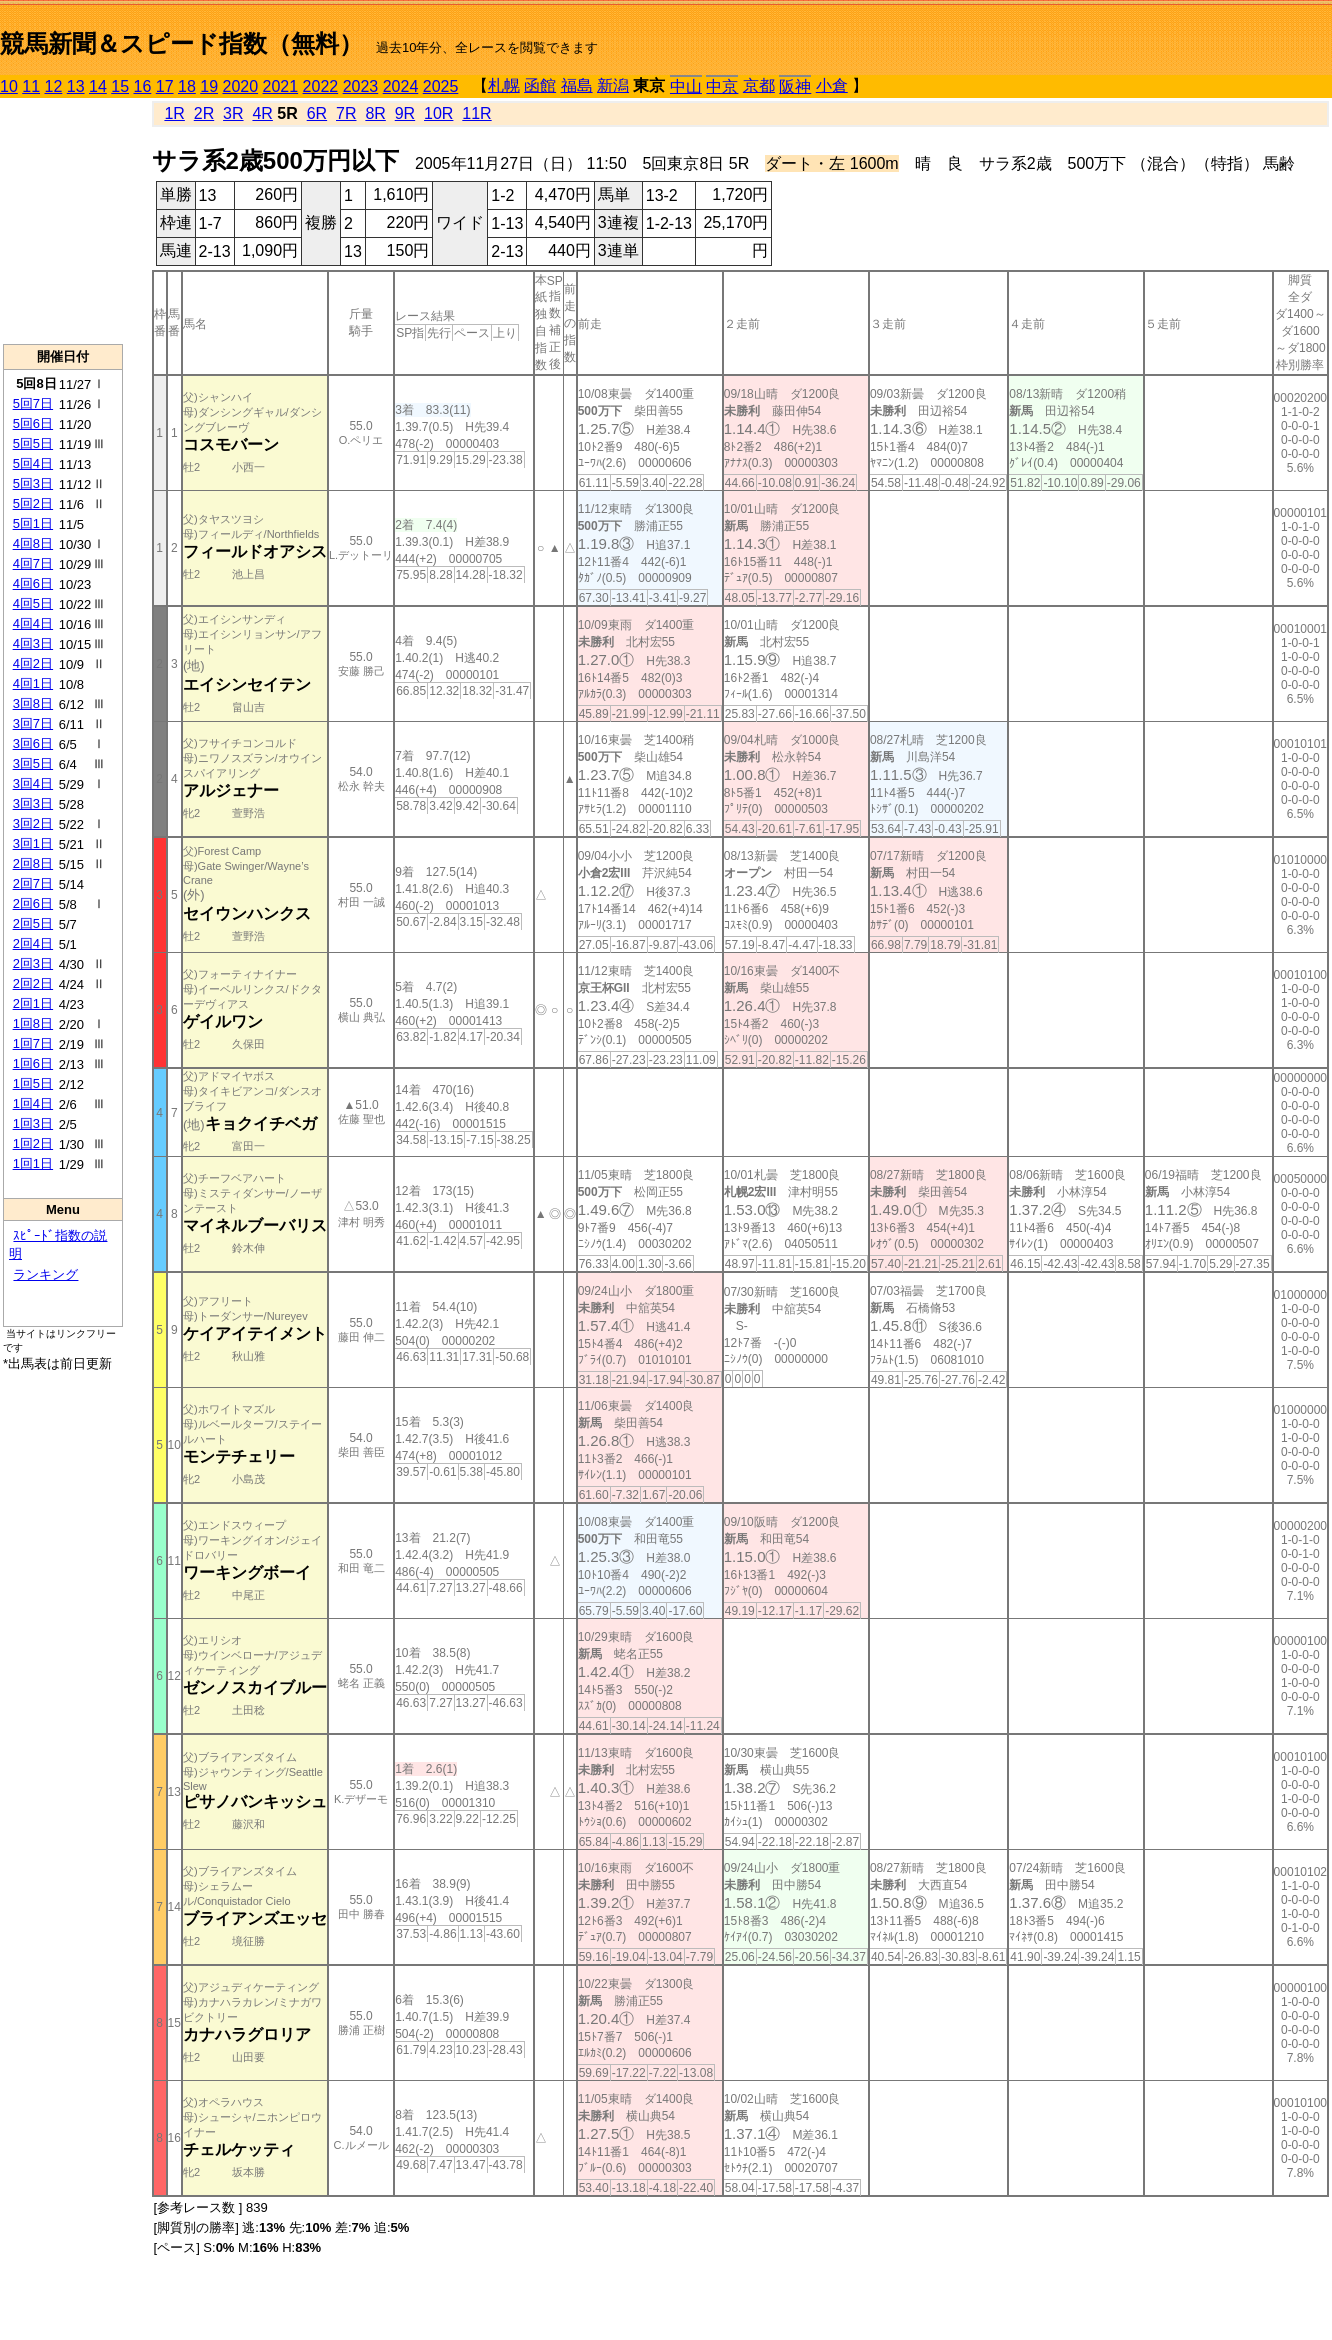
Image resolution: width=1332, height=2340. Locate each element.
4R (262, 113)
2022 (321, 86)
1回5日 (33, 1083)
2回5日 (33, 923)
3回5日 (33, 763)
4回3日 (33, 643)
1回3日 (33, 1123)
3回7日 (33, 723)
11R (476, 113)
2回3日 (33, 963)
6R (317, 113)
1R (174, 113)
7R (346, 113)
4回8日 (33, 543)
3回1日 (33, 843)
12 (54, 86)
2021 (281, 86)
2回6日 (33, 903)
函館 (540, 85)
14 (98, 86)
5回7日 (33, 403)
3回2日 (33, 823)
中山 (686, 86)
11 (31, 86)
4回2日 (33, 663)
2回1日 (33, 1003)
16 (143, 86)
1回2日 (33, 1143)
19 (209, 86)
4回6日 (33, 583)
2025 (441, 86)
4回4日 (33, 623)
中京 (722, 86)
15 (120, 86)
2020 (241, 86)
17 (165, 86)
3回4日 (33, 783)
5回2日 (33, 503)
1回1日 (33, 1163)
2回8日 (33, 863)
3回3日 (33, 803)
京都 (759, 85)
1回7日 (33, 1043)
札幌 (504, 85)
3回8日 (33, 703)
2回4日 (33, 943)
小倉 (832, 85)
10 (9, 86)
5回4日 (33, 463)
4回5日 (33, 603)
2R (204, 113)
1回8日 (33, 1023)
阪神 (795, 86)
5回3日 (33, 483)
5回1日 (33, 523)
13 (76, 86)
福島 (577, 85)
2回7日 (33, 883)
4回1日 (33, 683)
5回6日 (33, 423)
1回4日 (33, 1103)
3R (233, 113)
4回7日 (33, 563)
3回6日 (33, 743)
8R (375, 113)
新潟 (613, 85)
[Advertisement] (63, 221)
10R (438, 113)
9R (405, 113)
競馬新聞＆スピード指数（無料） (181, 43)
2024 (401, 86)
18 (187, 86)
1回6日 (33, 1063)
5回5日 (33, 443)
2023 (361, 86)
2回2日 (33, 983)
